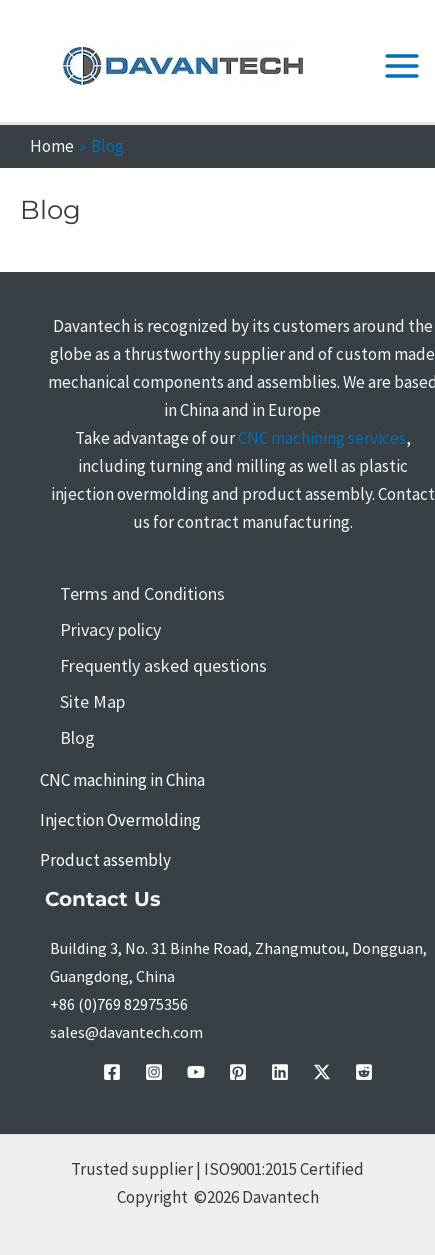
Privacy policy (110, 629)
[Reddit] (364, 1072)
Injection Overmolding (120, 820)
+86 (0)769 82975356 (119, 1004)
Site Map (92, 701)
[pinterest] (238, 1072)
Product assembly (105, 860)
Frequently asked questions (163, 665)
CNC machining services (322, 438)
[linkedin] (280, 1072)
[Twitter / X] (322, 1072)
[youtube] (196, 1072)
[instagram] (154, 1072)
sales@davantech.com (126, 1032)
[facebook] (112, 1072)
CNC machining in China (122, 780)
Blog (77, 737)
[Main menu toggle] (403, 66)
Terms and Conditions (142, 593)
